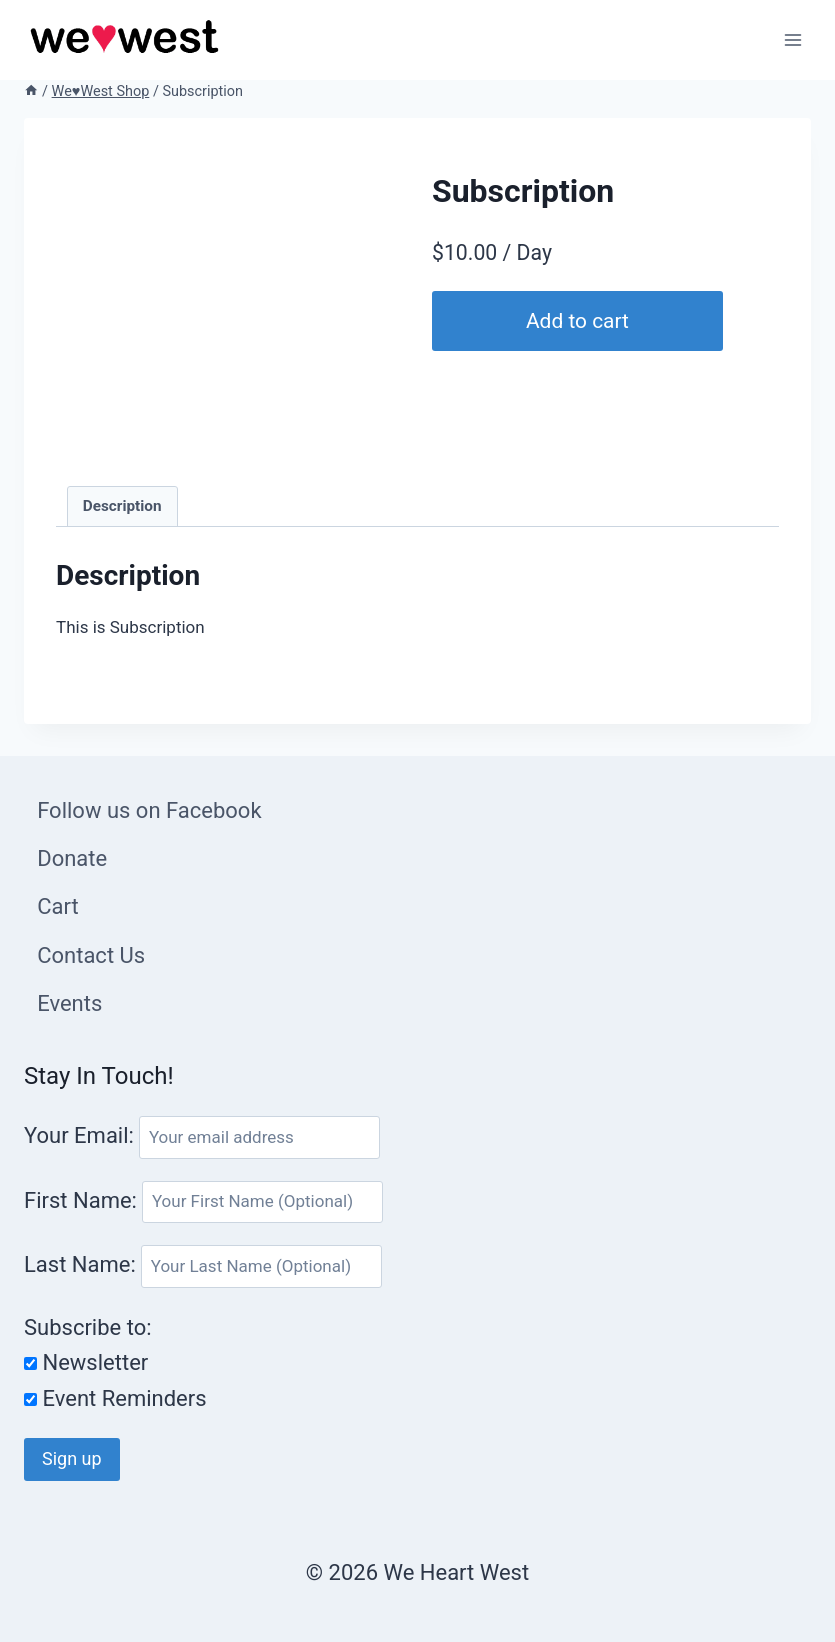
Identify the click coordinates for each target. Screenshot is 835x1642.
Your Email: (79, 1135)
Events (69, 1003)
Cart (57, 906)
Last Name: (82, 1264)
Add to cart (579, 320)
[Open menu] (792, 39)
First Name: (83, 1199)
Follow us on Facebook (149, 810)
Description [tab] (122, 506)
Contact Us (91, 955)
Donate (72, 858)
